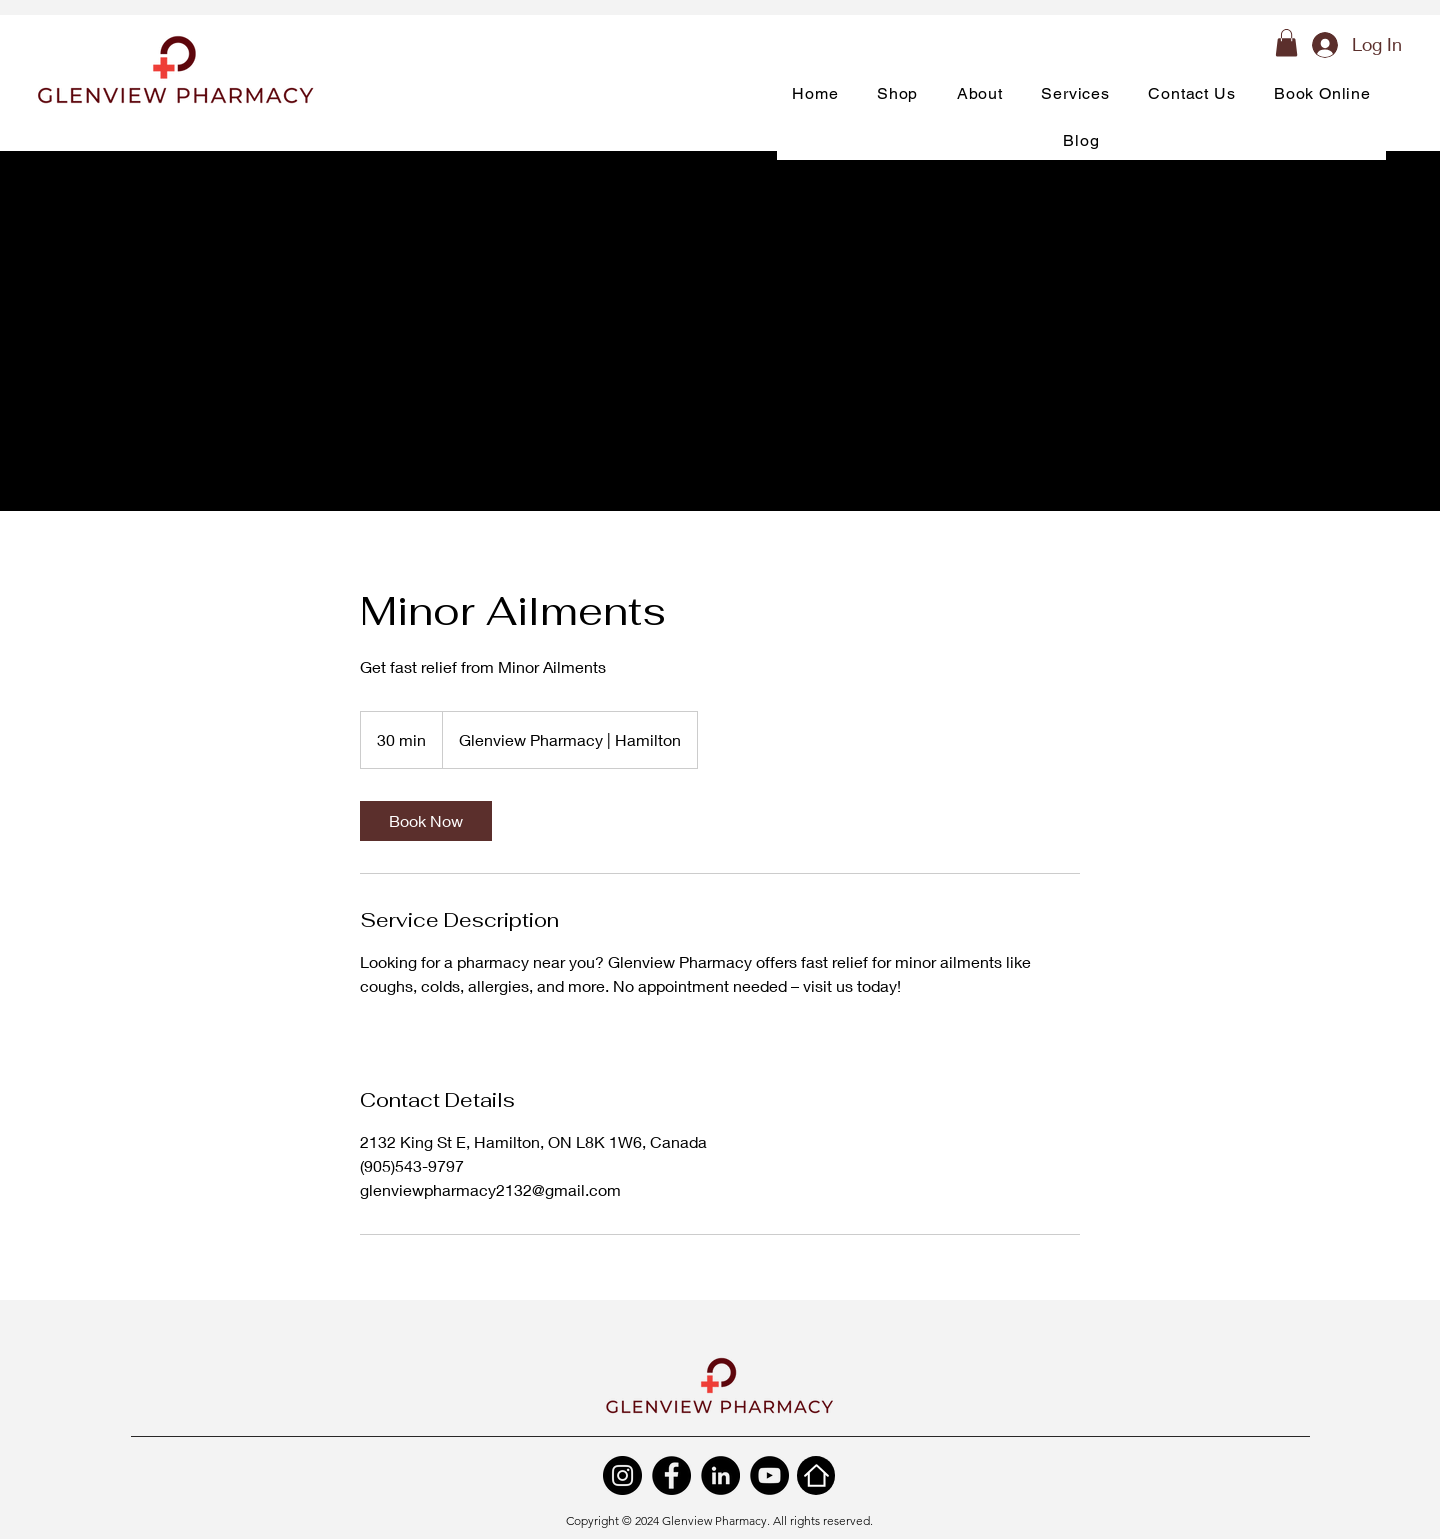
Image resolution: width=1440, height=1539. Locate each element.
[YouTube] (769, 1475)
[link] (426, 821)
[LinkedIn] (720, 1475)
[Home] (816, 1475)
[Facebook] (671, 1475)
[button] (1286, 42)
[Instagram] (622, 1475)
